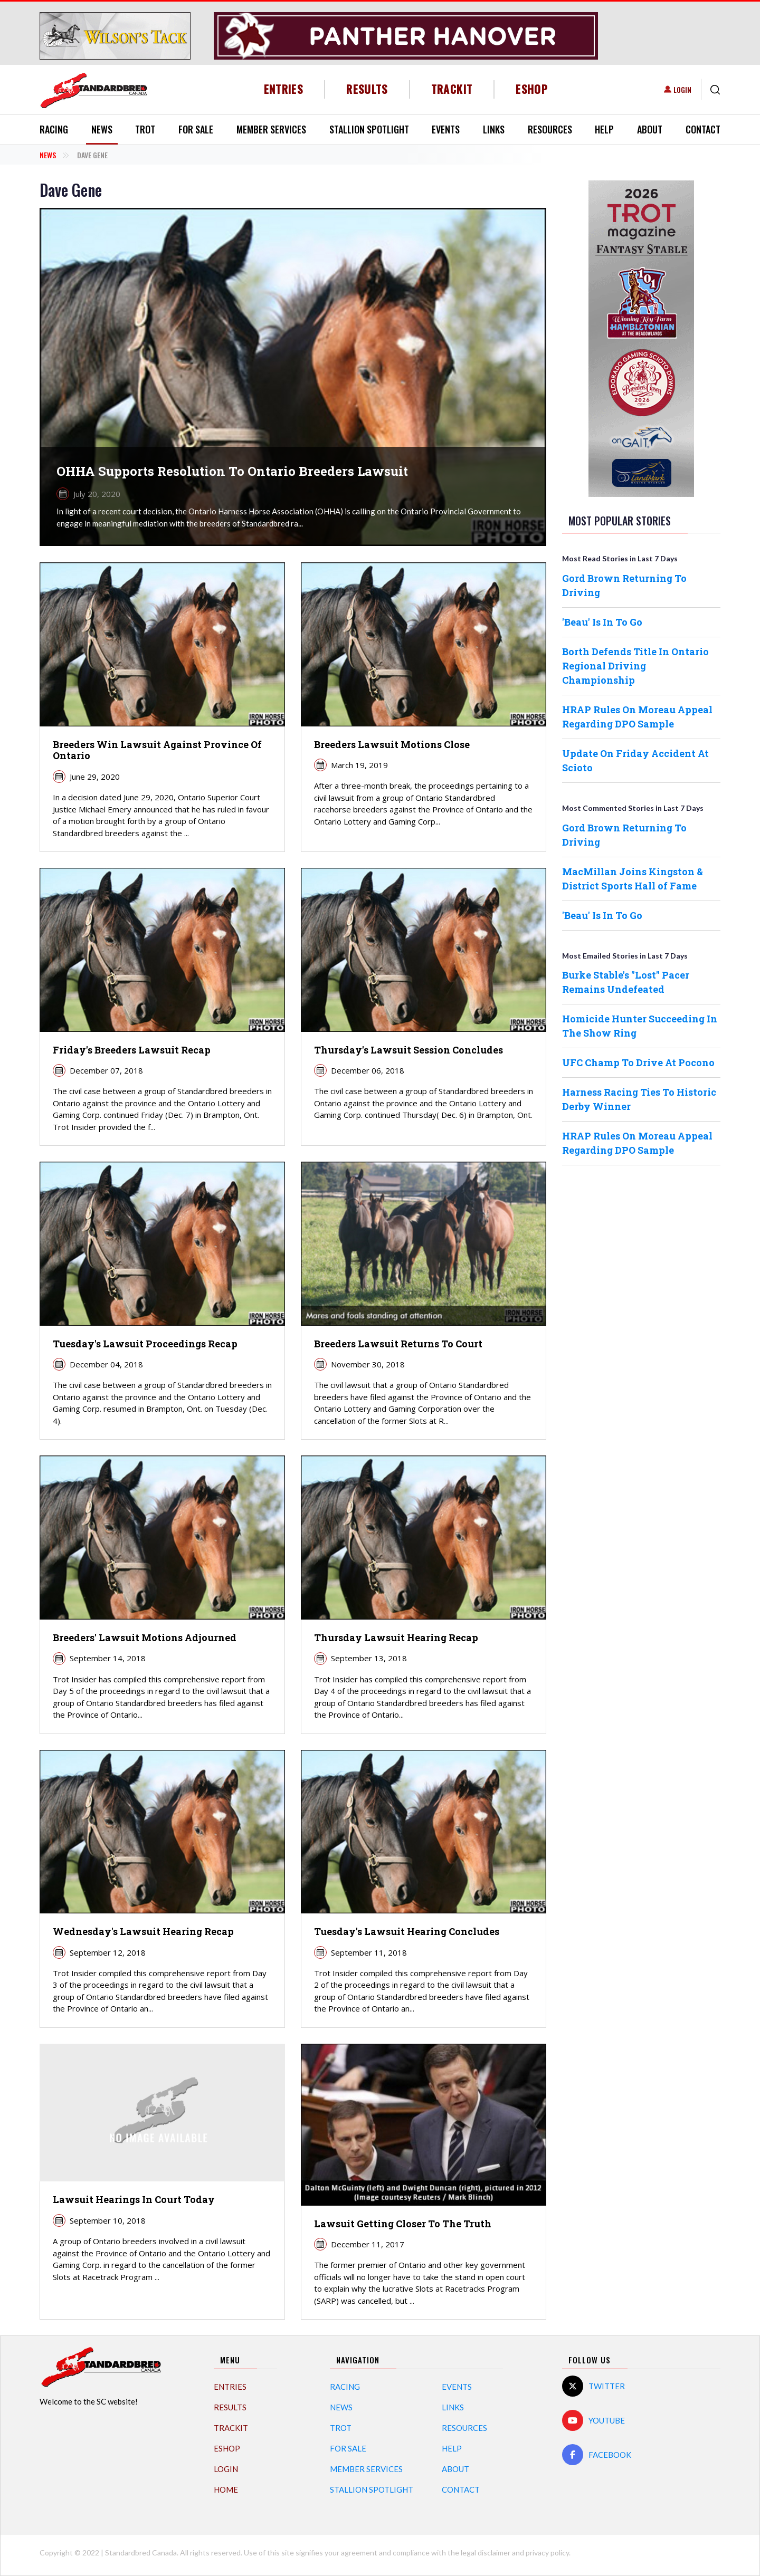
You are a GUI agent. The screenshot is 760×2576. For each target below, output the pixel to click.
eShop (532, 89)
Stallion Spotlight (369, 129)
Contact (703, 129)
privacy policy (547, 2552)
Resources (550, 129)
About (649, 129)
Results (367, 89)
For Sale (195, 129)
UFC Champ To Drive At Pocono (638, 1062)
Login (682, 89)
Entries (283, 89)
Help (604, 129)
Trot (145, 129)
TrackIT (452, 89)
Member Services (271, 129)
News (101, 129)
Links (494, 129)
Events (446, 129)
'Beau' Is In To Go (602, 622)
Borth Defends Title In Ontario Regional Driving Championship (635, 665)
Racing (54, 129)
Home (226, 2489)
